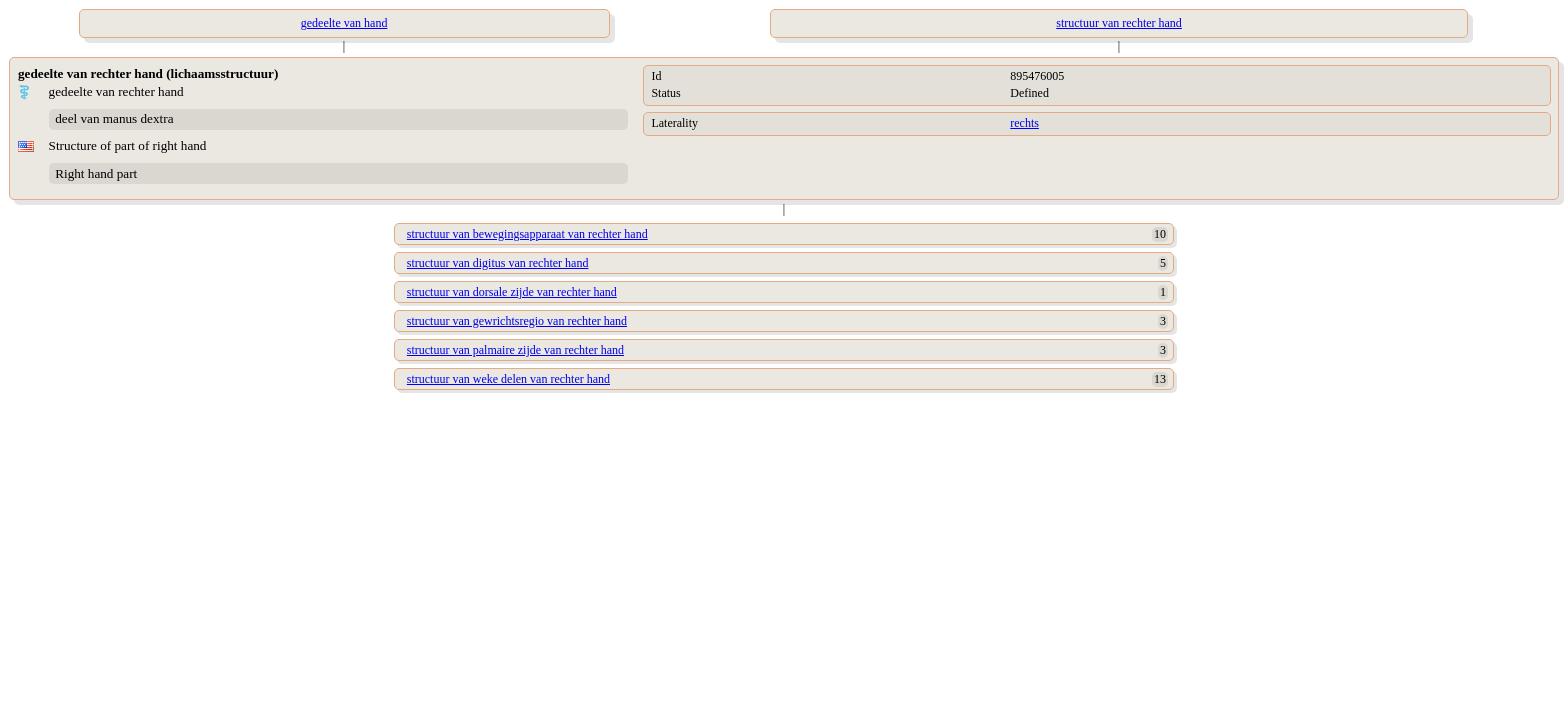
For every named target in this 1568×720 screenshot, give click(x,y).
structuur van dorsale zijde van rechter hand (512, 292)
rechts (1024, 123)
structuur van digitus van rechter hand (498, 263)
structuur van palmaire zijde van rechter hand (515, 350)
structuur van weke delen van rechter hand (508, 379)
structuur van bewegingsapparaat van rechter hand (527, 234)
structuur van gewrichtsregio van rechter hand (517, 321)
